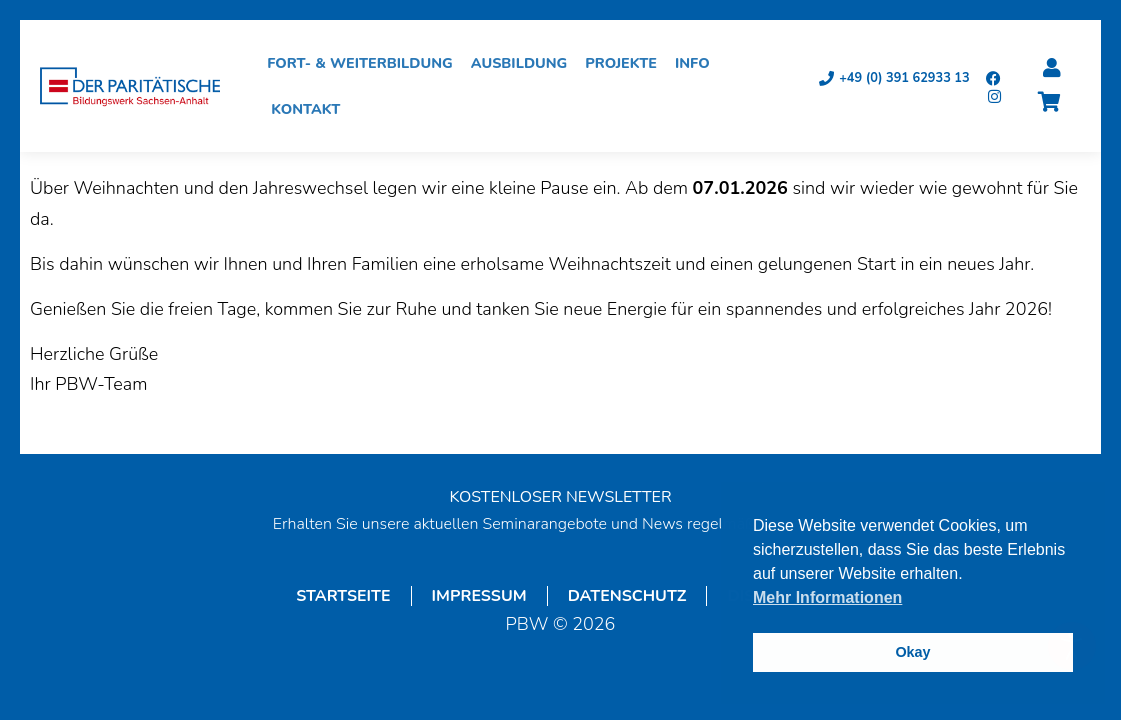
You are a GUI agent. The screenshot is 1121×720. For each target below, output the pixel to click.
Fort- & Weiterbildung (365, 63)
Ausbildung (524, 63)
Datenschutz (627, 596)
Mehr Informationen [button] (827, 597)
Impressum (479, 596)
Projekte (626, 63)
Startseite (343, 596)
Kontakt (310, 109)
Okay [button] (912, 652)
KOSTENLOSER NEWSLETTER (560, 497)
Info (697, 63)
